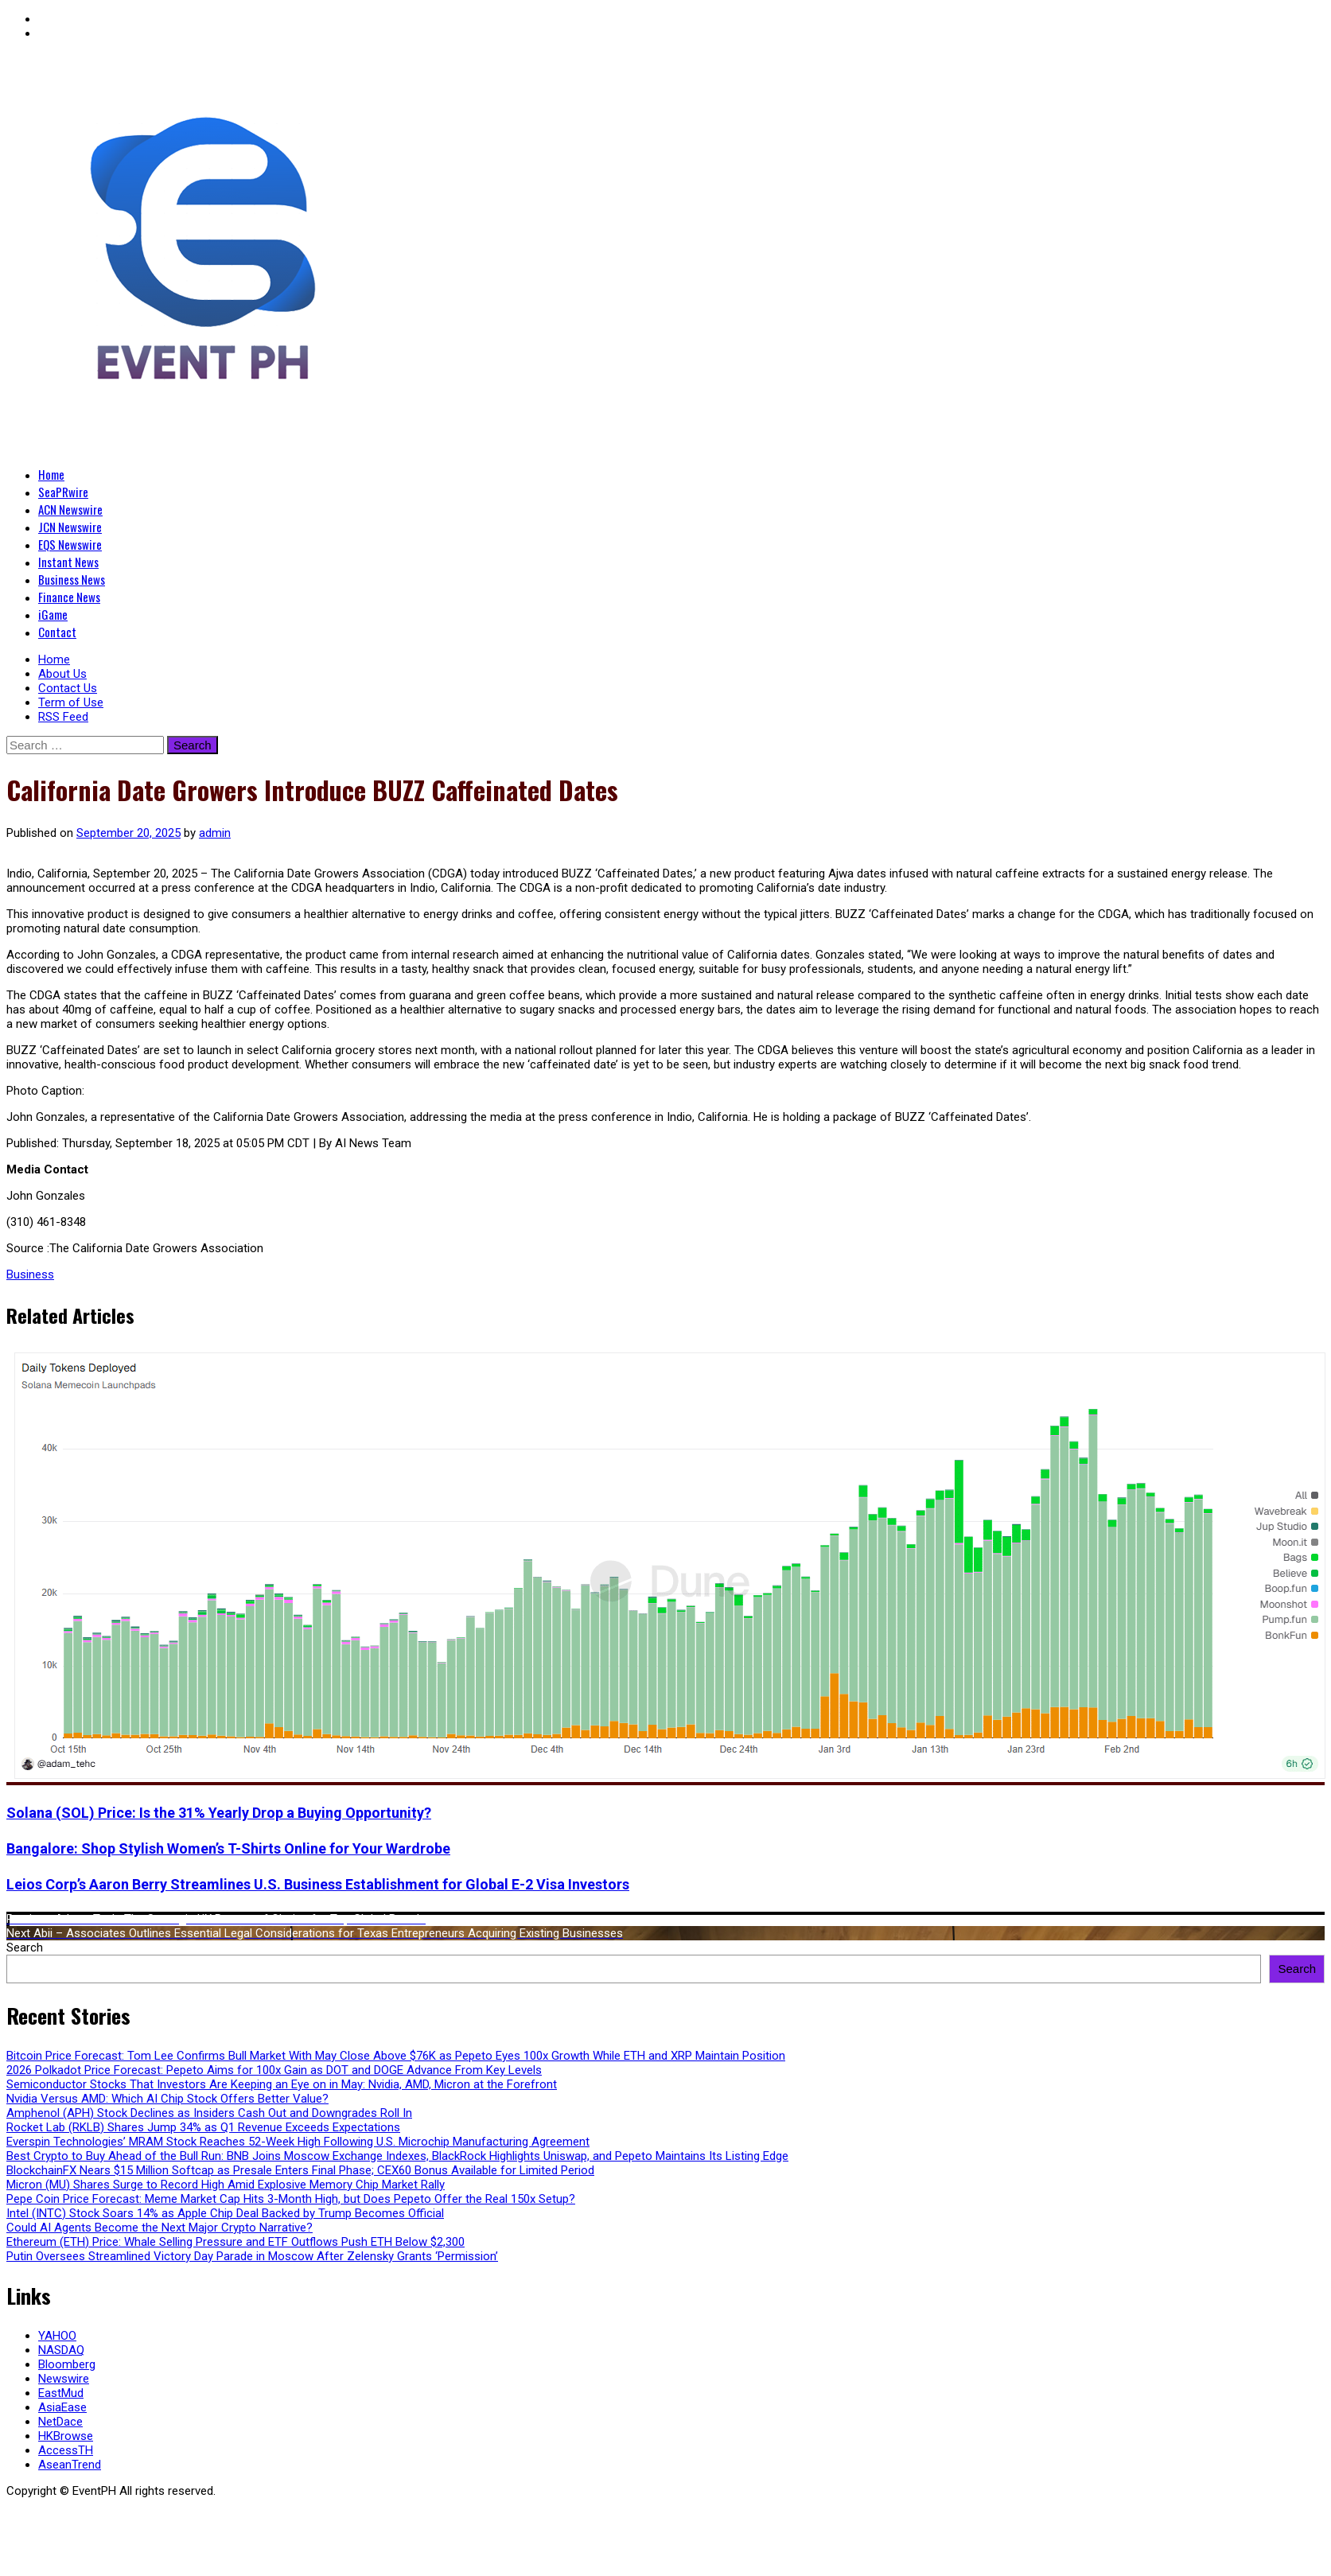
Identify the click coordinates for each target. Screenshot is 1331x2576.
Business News (71, 579)
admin (215, 833)
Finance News (69, 596)
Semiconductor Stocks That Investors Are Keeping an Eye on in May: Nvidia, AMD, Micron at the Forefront (281, 2084)
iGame (53, 614)
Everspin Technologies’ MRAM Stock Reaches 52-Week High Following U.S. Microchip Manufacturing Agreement (298, 2141)
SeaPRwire (63, 491)
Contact (57, 631)
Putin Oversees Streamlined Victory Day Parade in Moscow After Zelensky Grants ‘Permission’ (252, 2256)
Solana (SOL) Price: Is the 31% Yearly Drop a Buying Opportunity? (218, 1812)
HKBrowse (65, 2436)
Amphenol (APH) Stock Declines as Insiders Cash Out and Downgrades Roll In (209, 2113)
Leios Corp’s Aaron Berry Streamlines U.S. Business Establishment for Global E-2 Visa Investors (317, 1884)
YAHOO (57, 2336)
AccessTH (65, 2450)
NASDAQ (61, 2350)
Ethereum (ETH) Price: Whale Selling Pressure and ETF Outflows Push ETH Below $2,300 (235, 2242)
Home (51, 474)
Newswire (63, 2379)
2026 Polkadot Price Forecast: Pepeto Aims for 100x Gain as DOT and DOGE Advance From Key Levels (274, 2070)
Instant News (68, 561)
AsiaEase (62, 2407)
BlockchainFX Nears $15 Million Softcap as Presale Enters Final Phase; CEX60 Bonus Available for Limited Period (300, 2170)
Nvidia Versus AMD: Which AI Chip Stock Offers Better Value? (167, 2099)
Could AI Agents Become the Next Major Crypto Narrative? (159, 2227)
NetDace (60, 2422)
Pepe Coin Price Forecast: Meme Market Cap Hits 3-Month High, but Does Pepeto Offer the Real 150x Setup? (290, 2199)
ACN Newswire (70, 509)
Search (24, 1947)
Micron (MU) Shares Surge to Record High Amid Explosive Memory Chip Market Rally (225, 2184)
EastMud (61, 2393)
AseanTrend (69, 2464)
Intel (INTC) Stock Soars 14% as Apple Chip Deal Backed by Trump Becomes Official (225, 2213)
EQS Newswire (70, 544)
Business (30, 1274)
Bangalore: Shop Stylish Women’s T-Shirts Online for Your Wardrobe (228, 1848)
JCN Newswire (70, 526)
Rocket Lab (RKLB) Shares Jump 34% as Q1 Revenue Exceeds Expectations (203, 2127)
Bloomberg (66, 2364)
